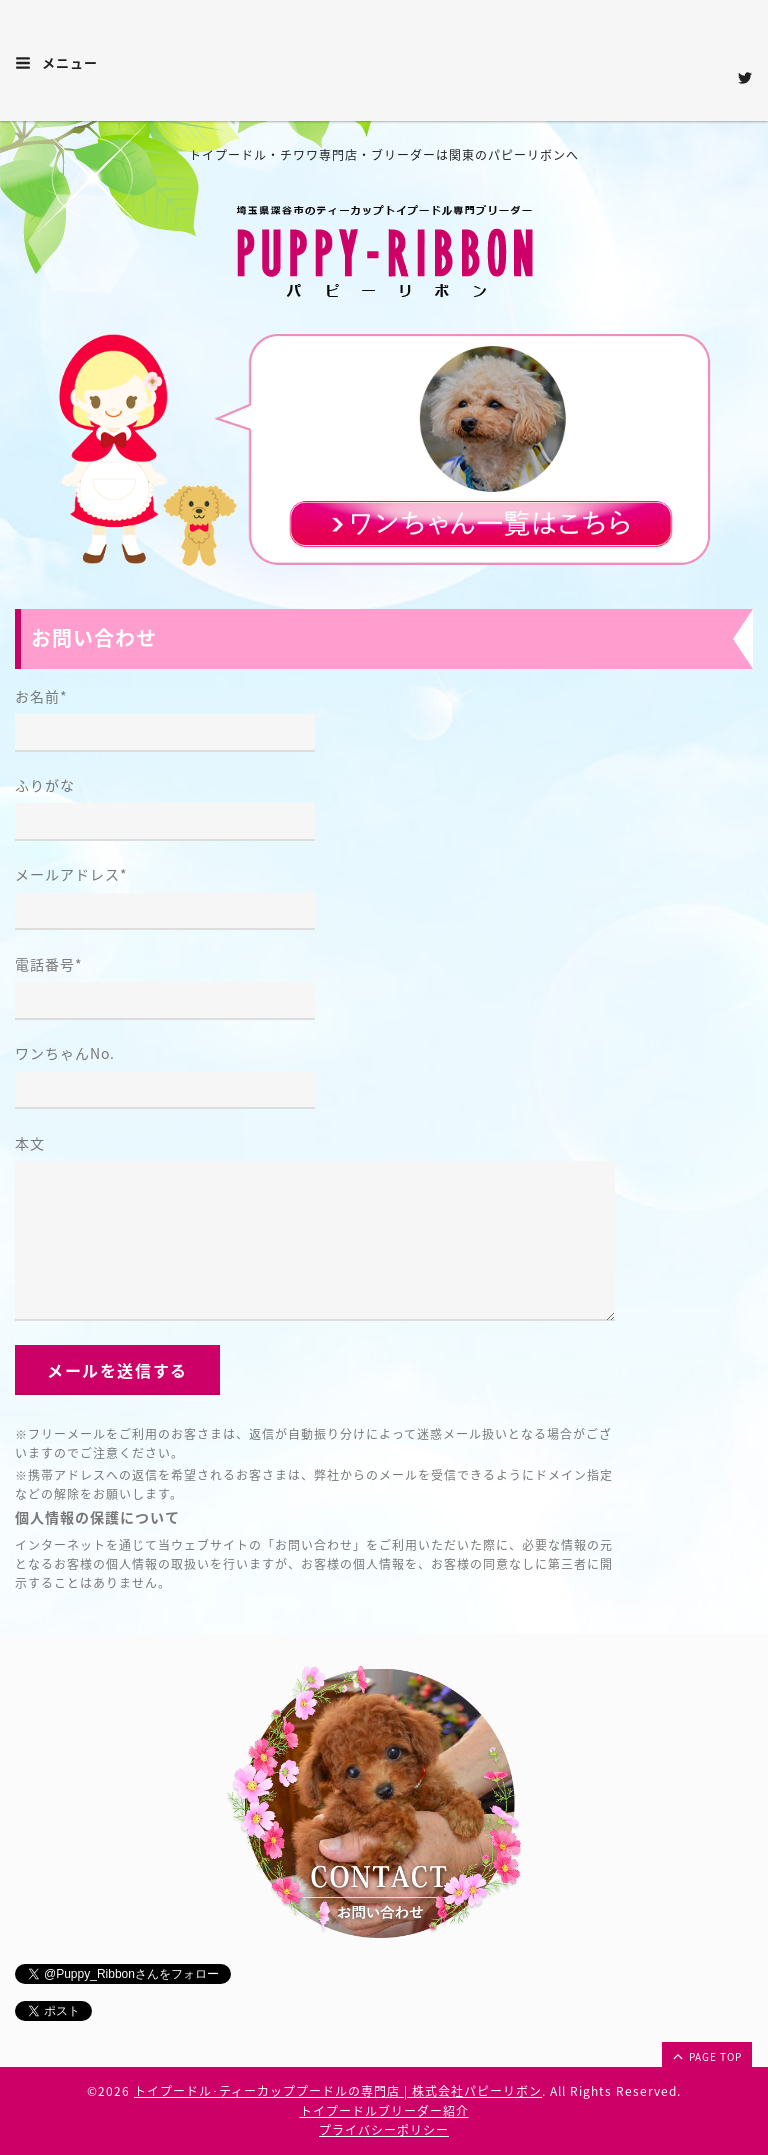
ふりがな (45, 785)
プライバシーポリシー (384, 2130)
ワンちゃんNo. (65, 1053)
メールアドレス (71, 874)
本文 (30, 1143)
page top (706, 2056)
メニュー (56, 62)
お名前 (41, 696)
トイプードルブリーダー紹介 (384, 2111)
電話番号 (49, 964)
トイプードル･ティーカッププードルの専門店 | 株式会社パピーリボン (338, 2091)
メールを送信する (117, 1370)
